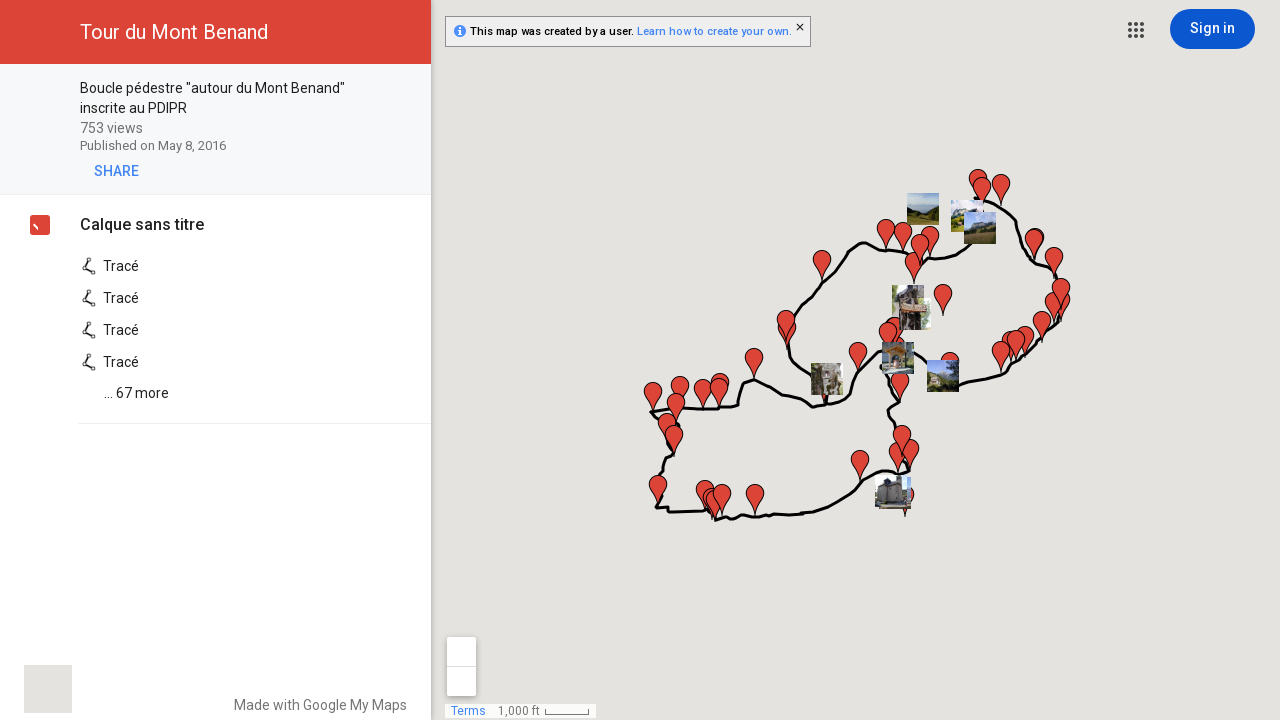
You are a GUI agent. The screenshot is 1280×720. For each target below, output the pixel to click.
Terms (468, 711)
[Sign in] (1212, 29)
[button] (1136, 30)
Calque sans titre (142, 224)
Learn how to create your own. (714, 31)
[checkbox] (405, 89)
